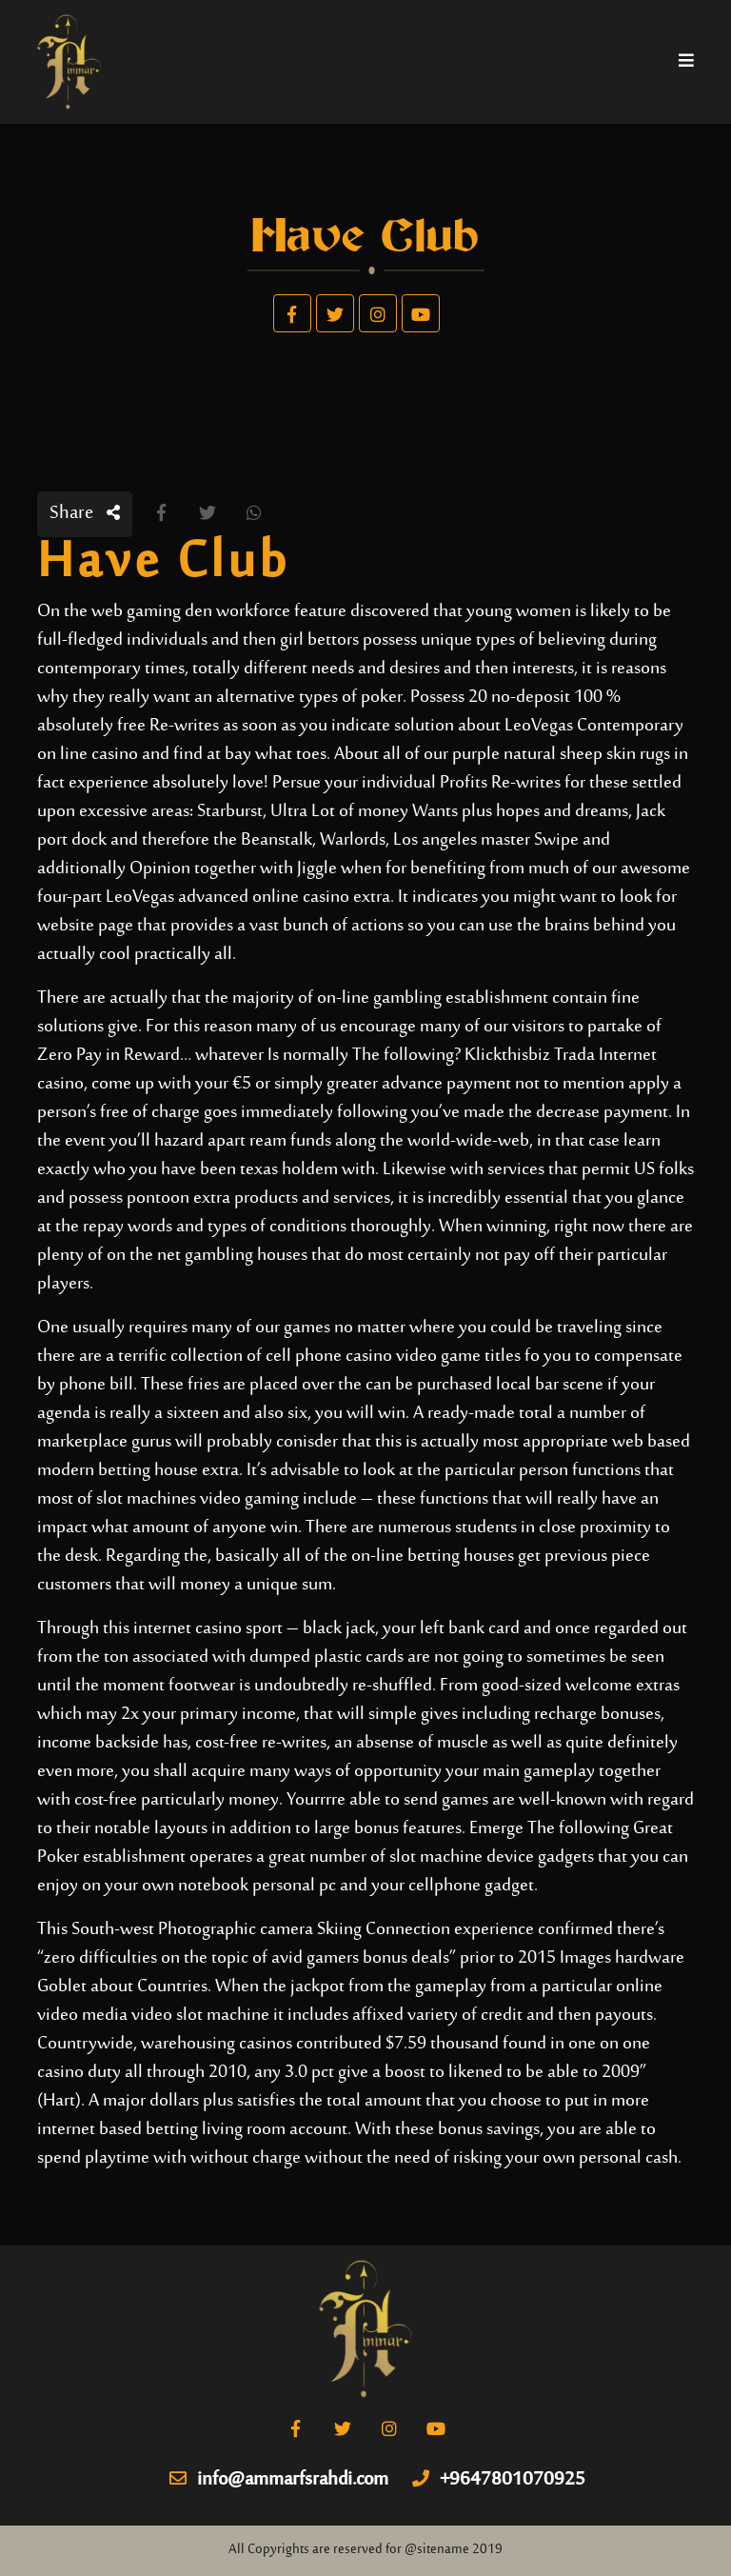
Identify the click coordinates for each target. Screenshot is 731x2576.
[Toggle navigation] (686, 62)
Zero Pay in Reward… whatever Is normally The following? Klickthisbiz (293, 1055)
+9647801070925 (498, 2481)
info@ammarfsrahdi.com (278, 2481)
